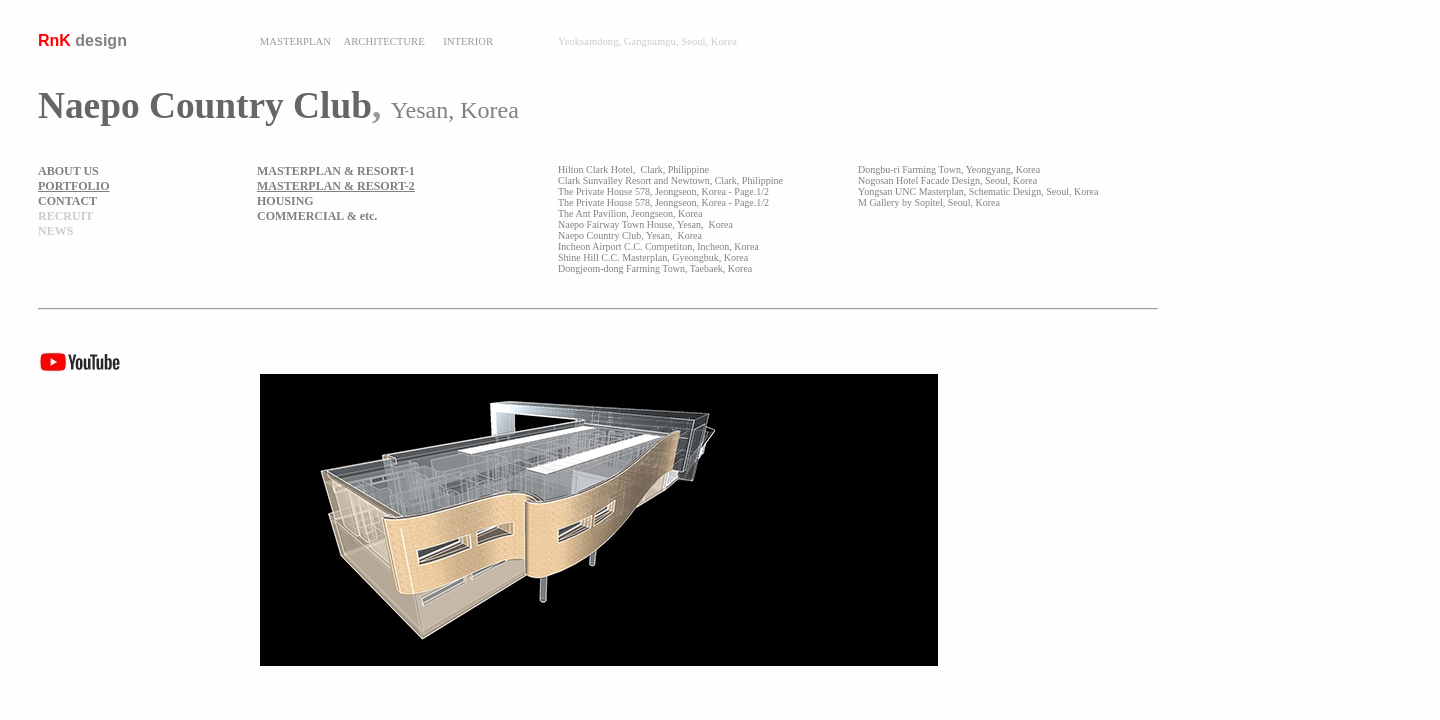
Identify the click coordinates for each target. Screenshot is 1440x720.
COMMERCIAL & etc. (317, 216)
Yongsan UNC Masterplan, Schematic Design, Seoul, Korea (978, 191)
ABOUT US (68, 171)
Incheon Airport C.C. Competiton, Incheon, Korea (658, 246)
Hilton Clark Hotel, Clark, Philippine (633, 169)
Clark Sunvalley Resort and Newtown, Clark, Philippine (670, 180)
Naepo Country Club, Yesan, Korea (630, 235)
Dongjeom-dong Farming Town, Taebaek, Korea (655, 268)
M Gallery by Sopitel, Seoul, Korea (929, 202)
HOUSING (285, 201)
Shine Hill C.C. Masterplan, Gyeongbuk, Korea (653, 257)
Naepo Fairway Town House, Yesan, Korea (645, 224)
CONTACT (67, 201)
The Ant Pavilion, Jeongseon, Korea (630, 213)
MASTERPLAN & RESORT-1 (336, 171)
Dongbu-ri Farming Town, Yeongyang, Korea (949, 169)
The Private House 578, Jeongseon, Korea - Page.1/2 (663, 191)
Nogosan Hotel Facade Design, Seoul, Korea (947, 180)
